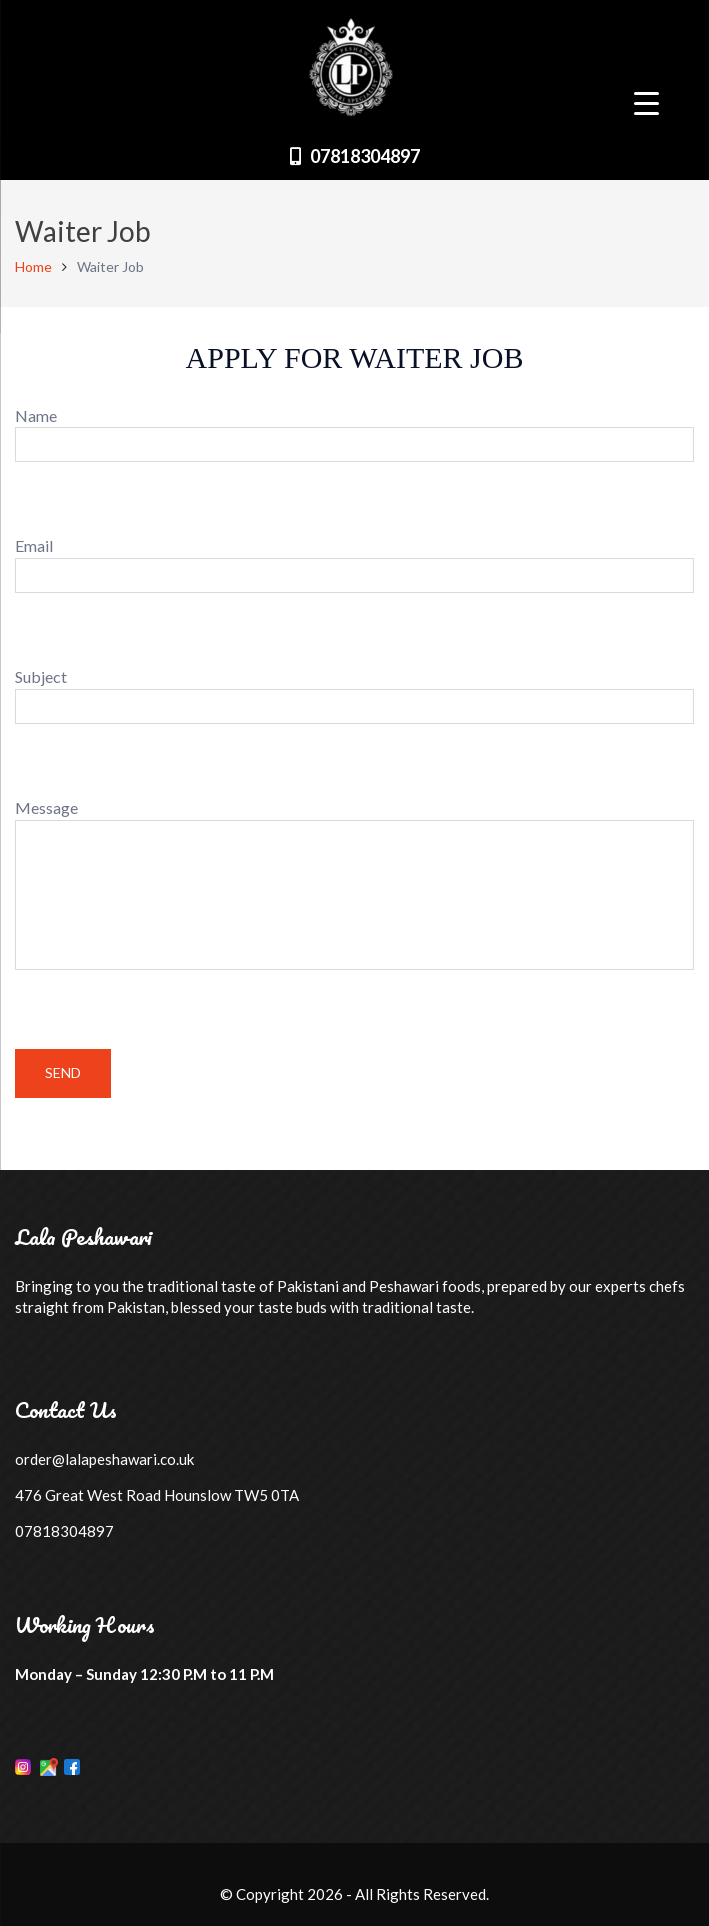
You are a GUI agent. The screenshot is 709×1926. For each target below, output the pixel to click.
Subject (354, 695)
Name (354, 434)
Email (354, 564)
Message (354, 887)
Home (33, 266)
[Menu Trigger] (646, 102)
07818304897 (365, 156)
